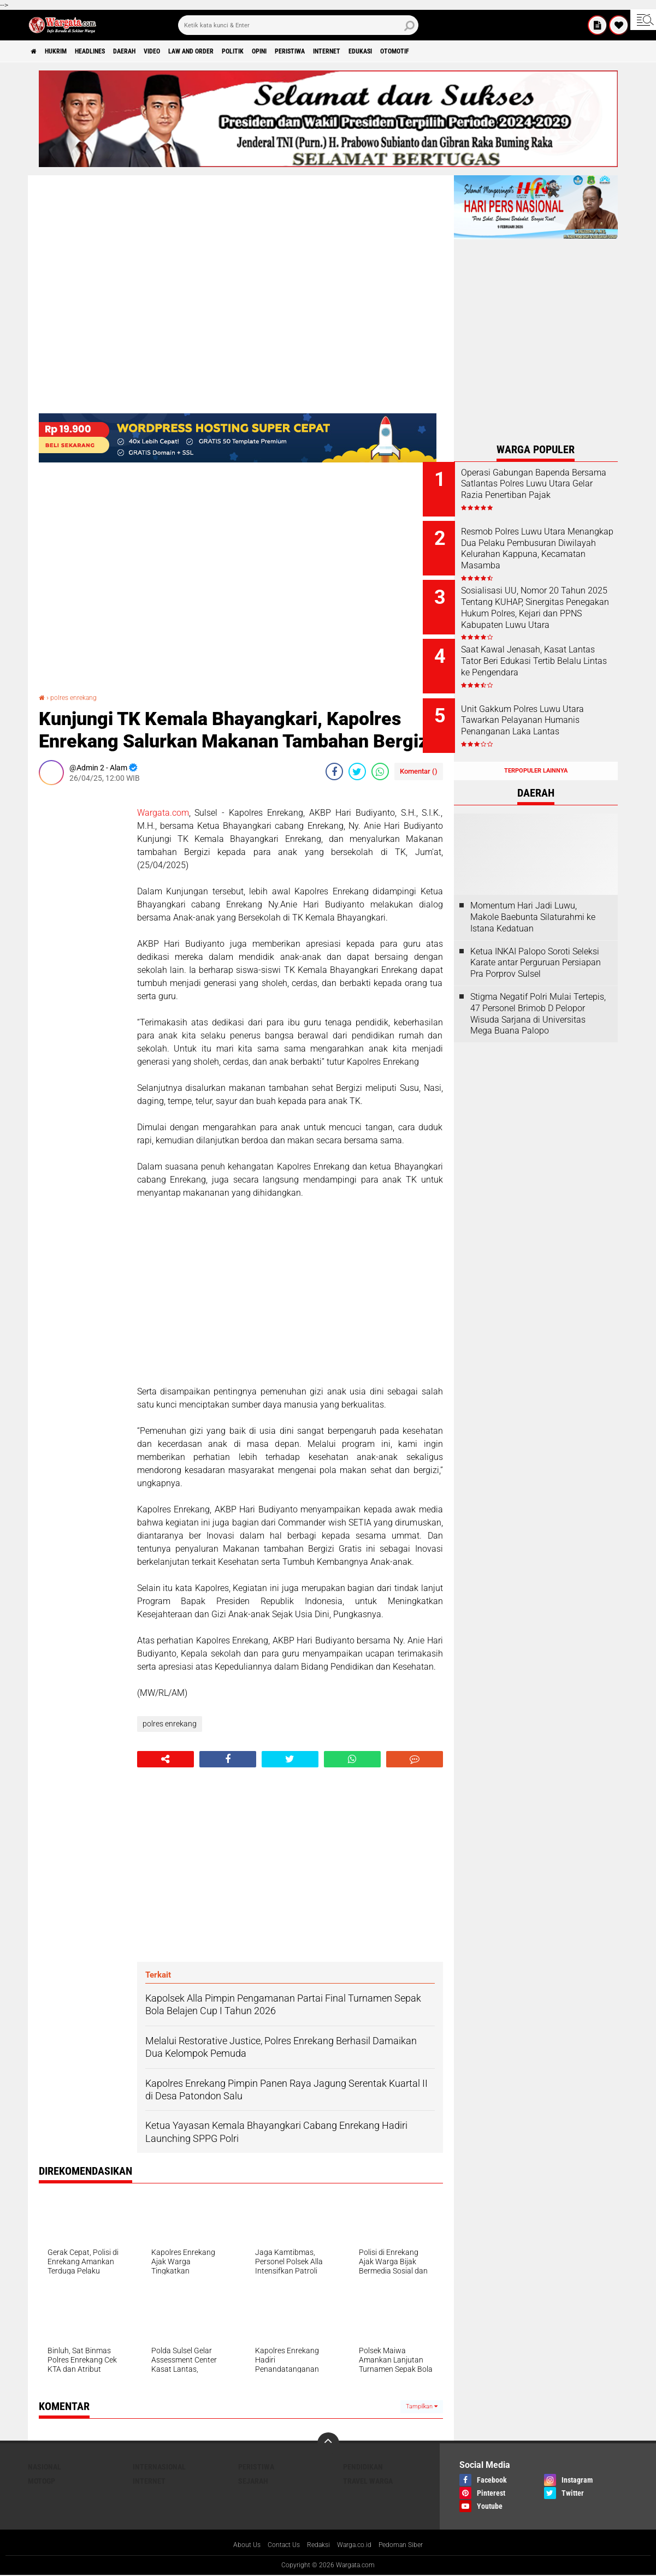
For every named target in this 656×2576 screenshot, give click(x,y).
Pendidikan (363, 2466)
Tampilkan (422, 2406)
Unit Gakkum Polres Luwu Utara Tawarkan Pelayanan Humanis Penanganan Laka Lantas (545, 710)
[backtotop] (328, 2443)
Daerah (154, 51)
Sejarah (253, 2481)
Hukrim (66, 51)
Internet (410, 51)
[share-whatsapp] (380, 771)
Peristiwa (363, 51)
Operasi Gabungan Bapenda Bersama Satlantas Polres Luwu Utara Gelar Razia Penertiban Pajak (546, 489)
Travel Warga (368, 2481)
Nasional (44, 2466)
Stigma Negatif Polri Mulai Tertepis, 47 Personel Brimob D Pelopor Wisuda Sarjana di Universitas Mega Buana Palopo (538, 990)
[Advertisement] (82, 957)
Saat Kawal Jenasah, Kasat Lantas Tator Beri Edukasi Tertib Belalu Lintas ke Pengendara (545, 655)
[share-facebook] (334, 771)
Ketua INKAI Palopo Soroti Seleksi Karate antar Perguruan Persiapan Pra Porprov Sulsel (535, 938)
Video (189, 51)
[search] (298, 25)
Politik (289, 51)
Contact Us (277, 2545)
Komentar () (419, 771)
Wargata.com (163, 813)
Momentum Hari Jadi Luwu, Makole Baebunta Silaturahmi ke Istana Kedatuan (532, 893)
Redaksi (316, 2545)
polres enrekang (78, 697)
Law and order (237, 51)
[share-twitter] (357, 771)
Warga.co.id (357, 2545)
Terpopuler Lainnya (536, 746)
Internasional (159, 2466)
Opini (324, 51)
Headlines (110, 51)
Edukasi (453, 51)
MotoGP (41, 2481)
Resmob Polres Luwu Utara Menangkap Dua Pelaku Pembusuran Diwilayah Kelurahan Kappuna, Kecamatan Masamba (544, 550)
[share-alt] (165, 1759)
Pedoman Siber (410, 2545)
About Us (235, 2545)
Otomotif (496, 51)
